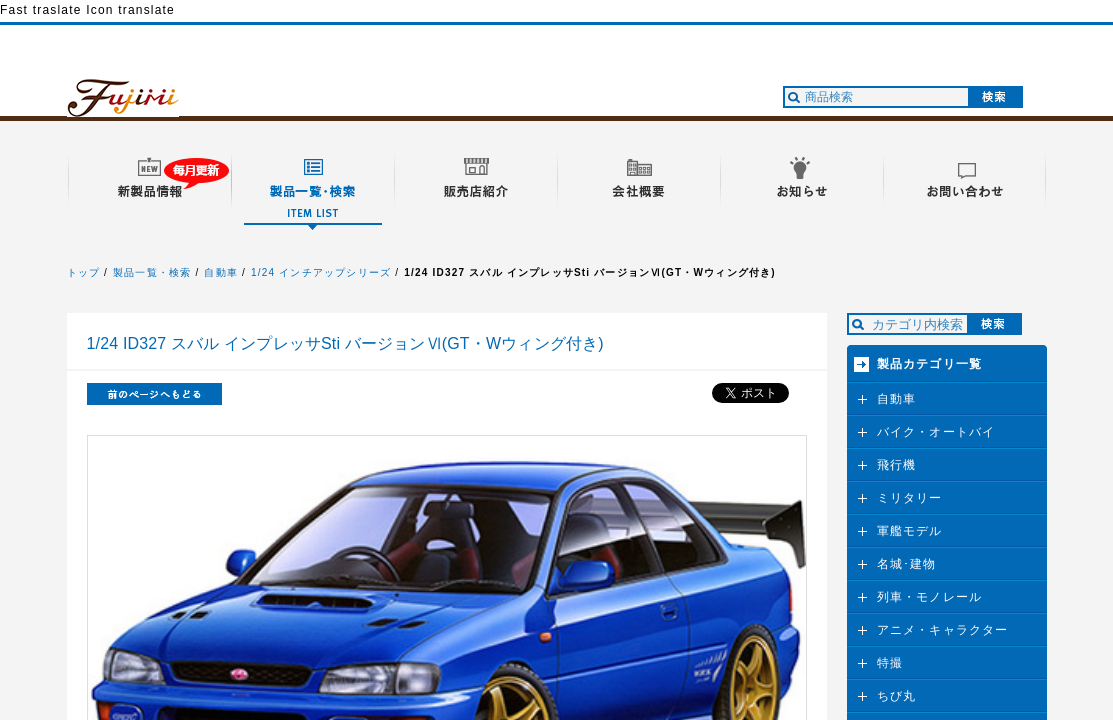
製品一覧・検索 (152, 272)
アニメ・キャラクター (943, 630)
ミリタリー (910, 498)
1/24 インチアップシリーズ (321, 272)
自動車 (221, 272)
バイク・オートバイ (936, 432)
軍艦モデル (910, 531)
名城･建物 (907, 564)
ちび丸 (897, 696)
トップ (84, 272)
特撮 (890, 663)
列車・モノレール (930, 597)
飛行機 (897, 465)
